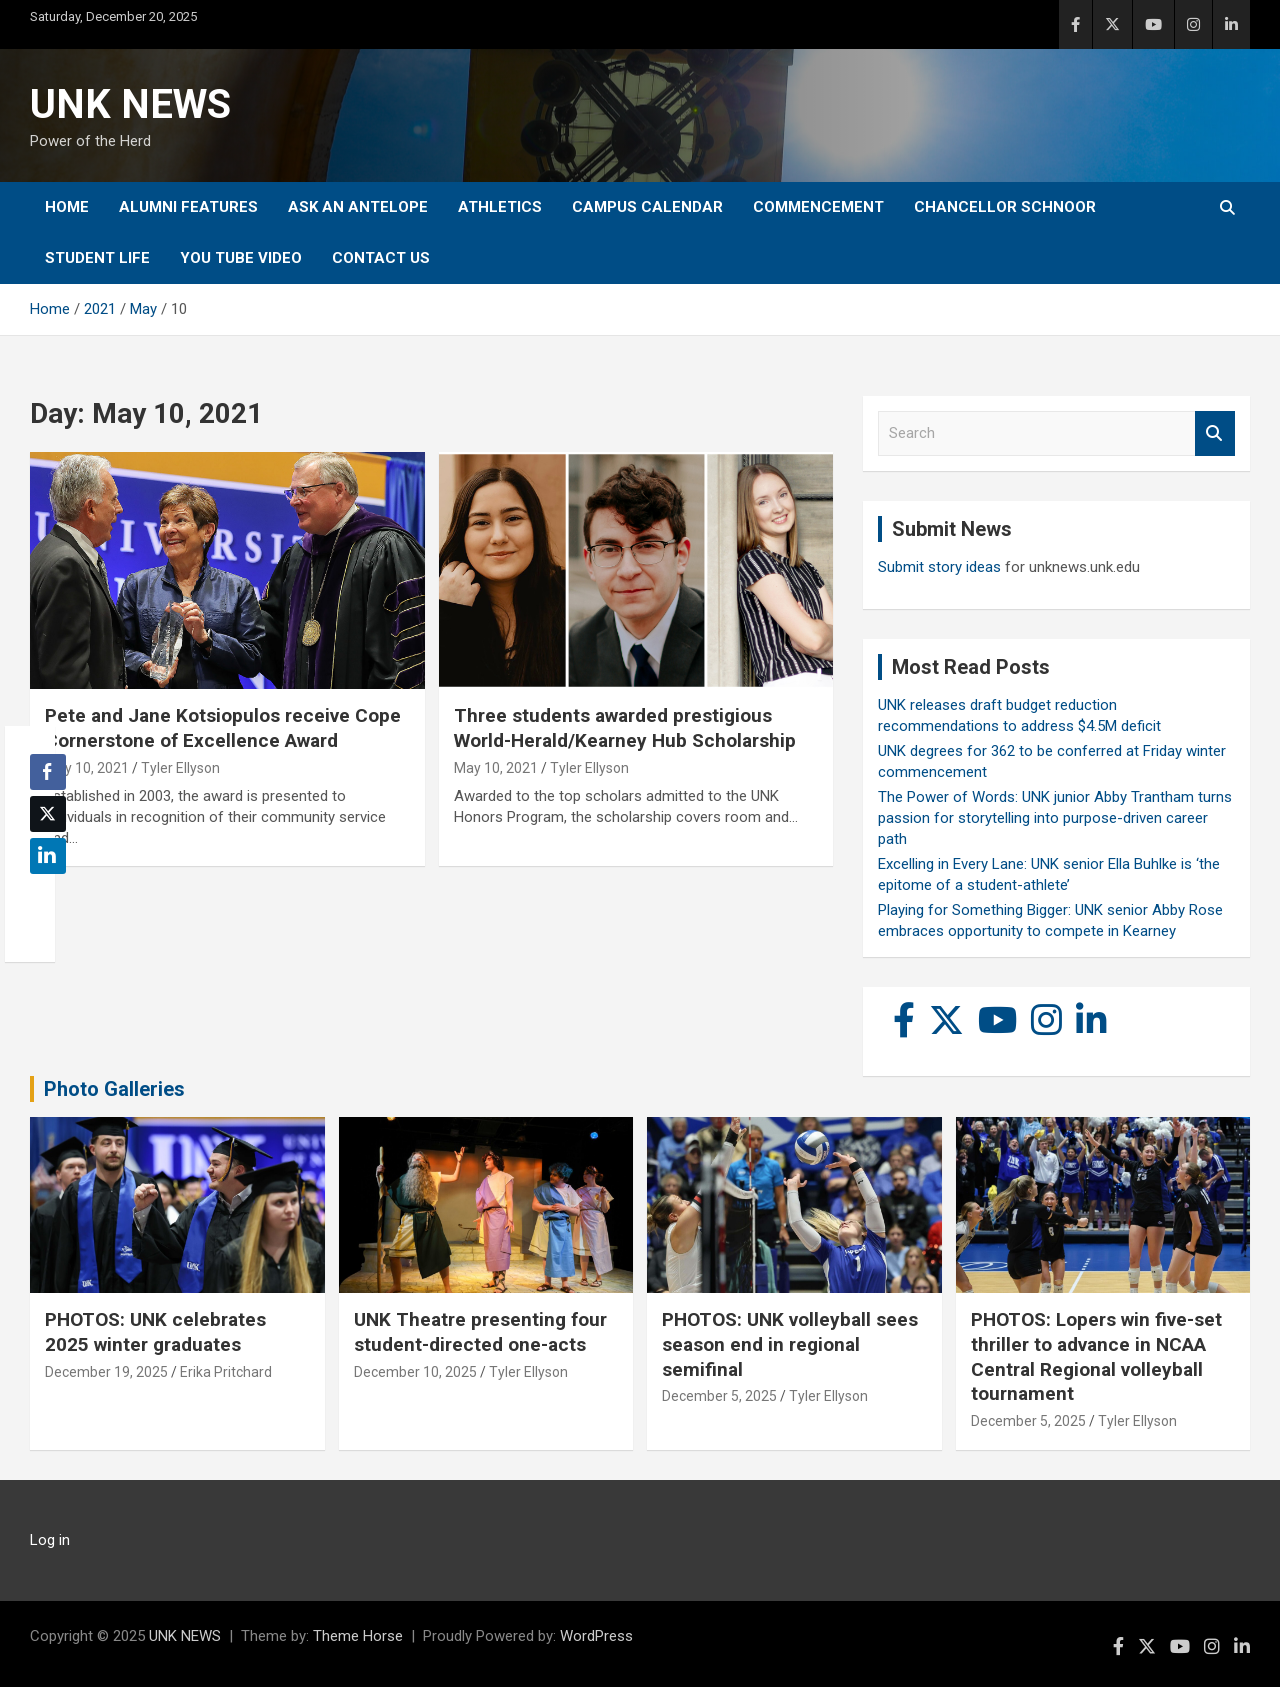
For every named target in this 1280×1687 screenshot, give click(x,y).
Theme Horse (358, 1636)
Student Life (97, 258)
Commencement (818, 207)
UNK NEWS (130, 104)
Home (67, 207)
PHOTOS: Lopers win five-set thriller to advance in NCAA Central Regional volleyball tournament (1096, 1356)
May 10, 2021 (87, 768)
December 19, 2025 (106, 1372)
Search (1215, 433)
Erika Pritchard (226, 1372)
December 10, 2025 (415, 1372)
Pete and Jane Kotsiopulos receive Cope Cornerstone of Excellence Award (223, 728)
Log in (50, 1540)
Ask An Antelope (358, 207)
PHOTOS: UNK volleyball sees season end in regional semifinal (790, 1344)
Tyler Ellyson (180, 768)
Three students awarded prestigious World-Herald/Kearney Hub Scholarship (625, 728)
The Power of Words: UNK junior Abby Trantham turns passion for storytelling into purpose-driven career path (1055, 818)
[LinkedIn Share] (48, 856)
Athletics (500, 207)
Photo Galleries (114, 1089)
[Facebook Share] (48, 772)
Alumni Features (188, 207)
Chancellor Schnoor (1005, 207)
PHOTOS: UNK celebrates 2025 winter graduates (155, 1332)
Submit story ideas (939, 567)
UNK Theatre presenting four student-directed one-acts (480, 1332)
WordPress (596, 1636)
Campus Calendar (647, 207)
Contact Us (381, 258)
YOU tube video (241, 258)
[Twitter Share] (48, 814)
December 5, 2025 (719, 1396)
